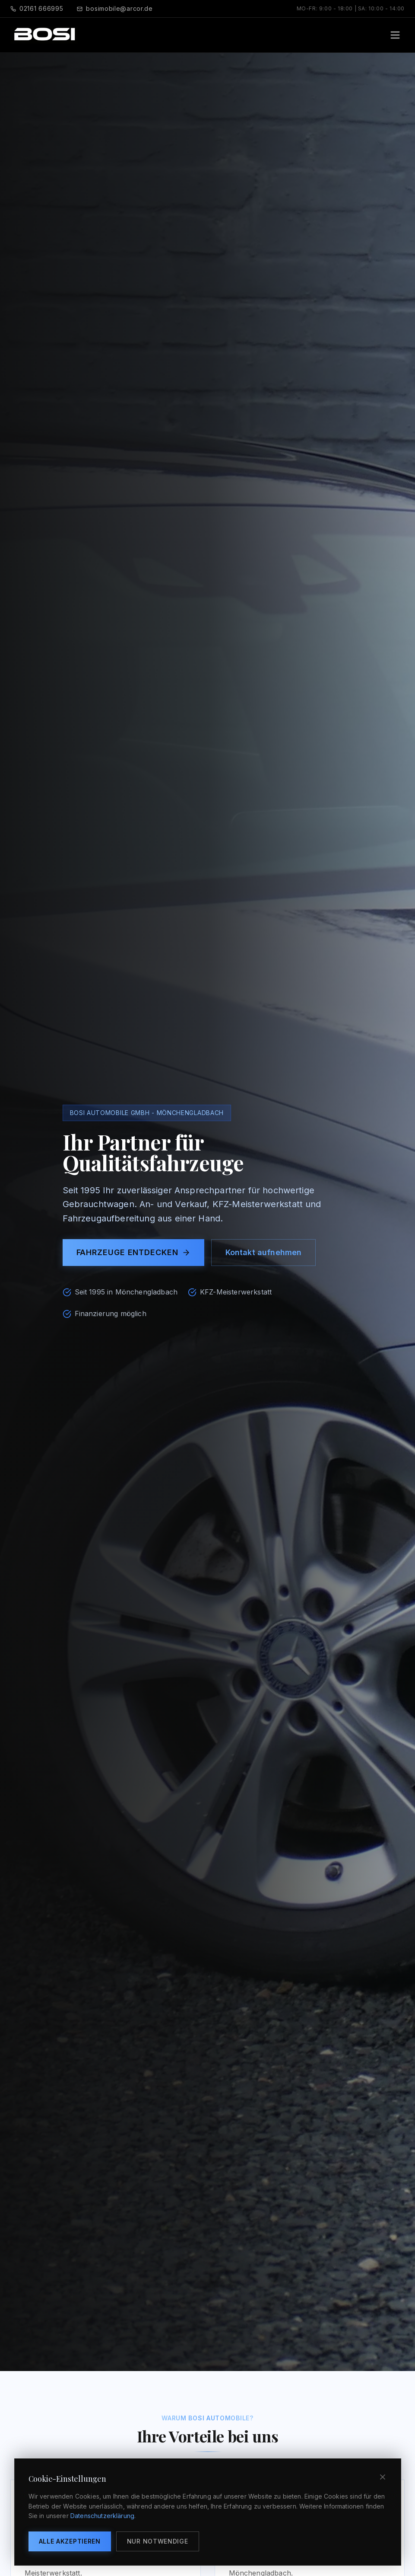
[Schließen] (382, 2477)
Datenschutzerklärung (102, 2515)
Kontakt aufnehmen (263, 1252)
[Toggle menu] (395, 35)
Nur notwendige (157, 2541)
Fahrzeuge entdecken (133, 1252)
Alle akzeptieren (70, 2541)
